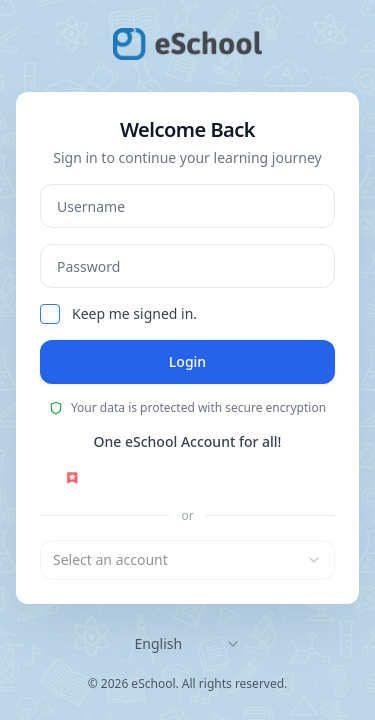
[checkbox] (50, 314)
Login (187, 361)
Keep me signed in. (134, 313)
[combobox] (187, 560)
